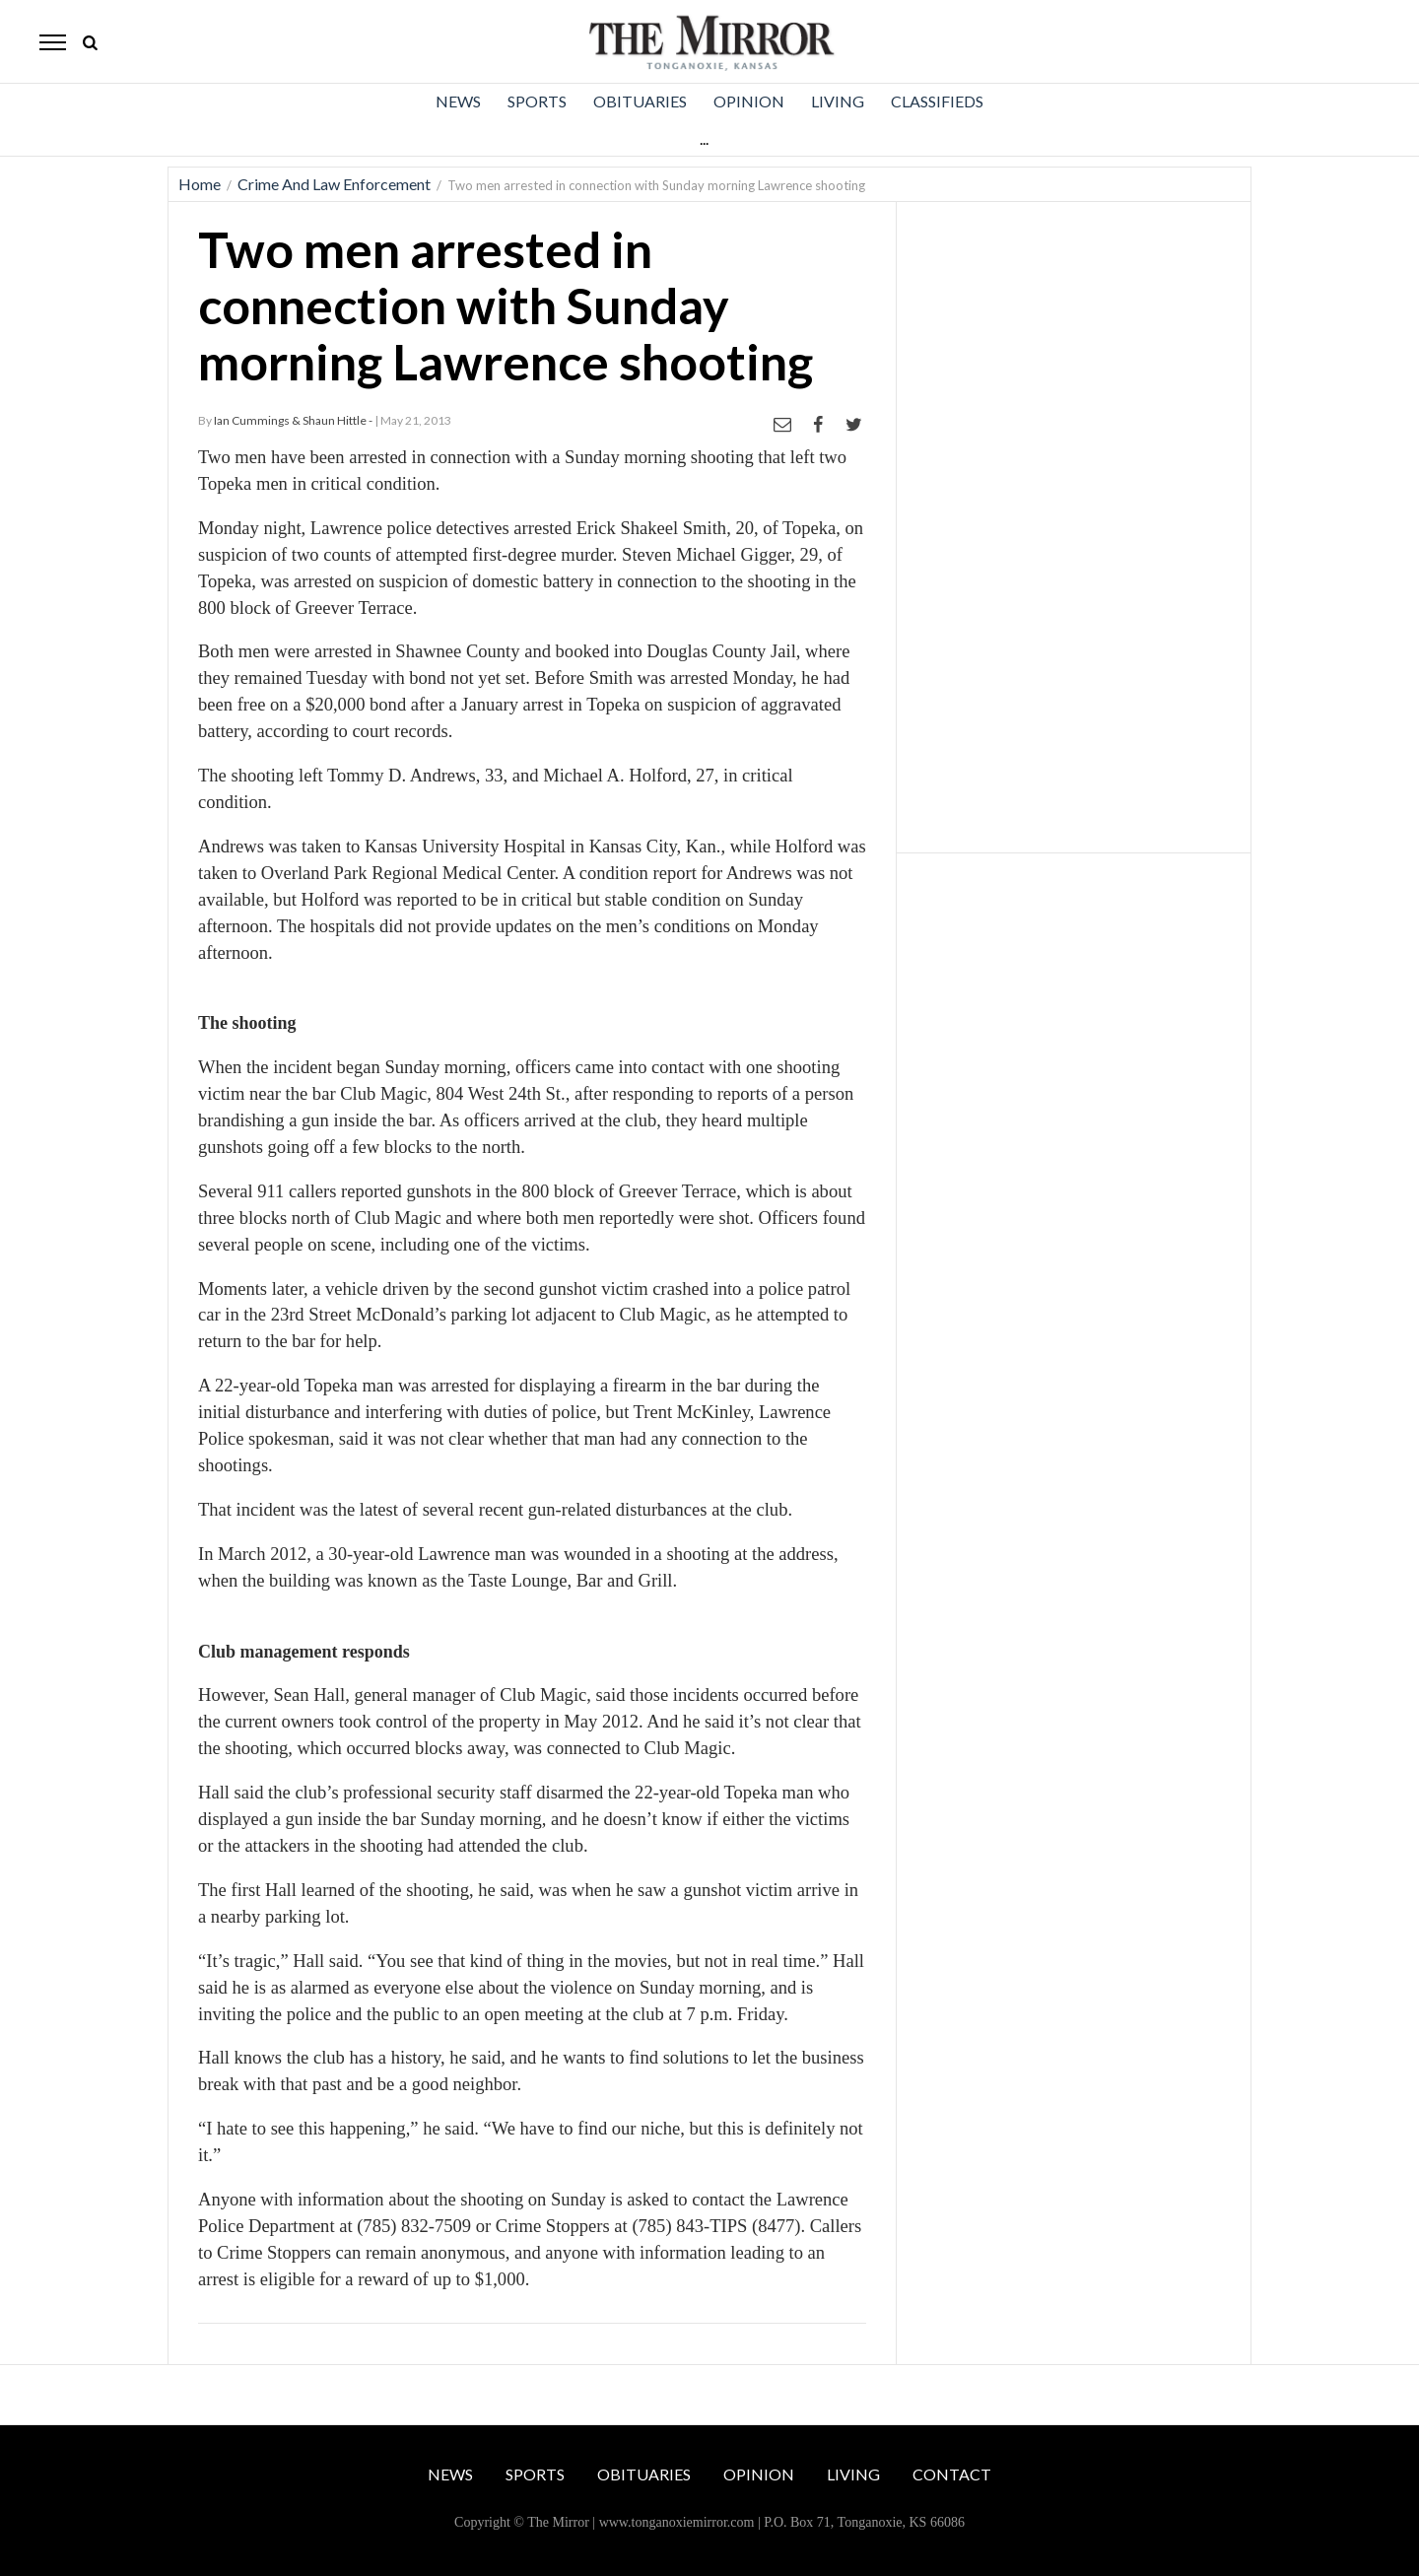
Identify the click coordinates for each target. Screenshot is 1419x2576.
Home (199, 183)
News (458, 101)
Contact (951, 2474)
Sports (537, 101)
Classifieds (937, 101)
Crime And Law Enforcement (334, 183)
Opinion (748, 101)
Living (837, 101)
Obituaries (640, 101)
